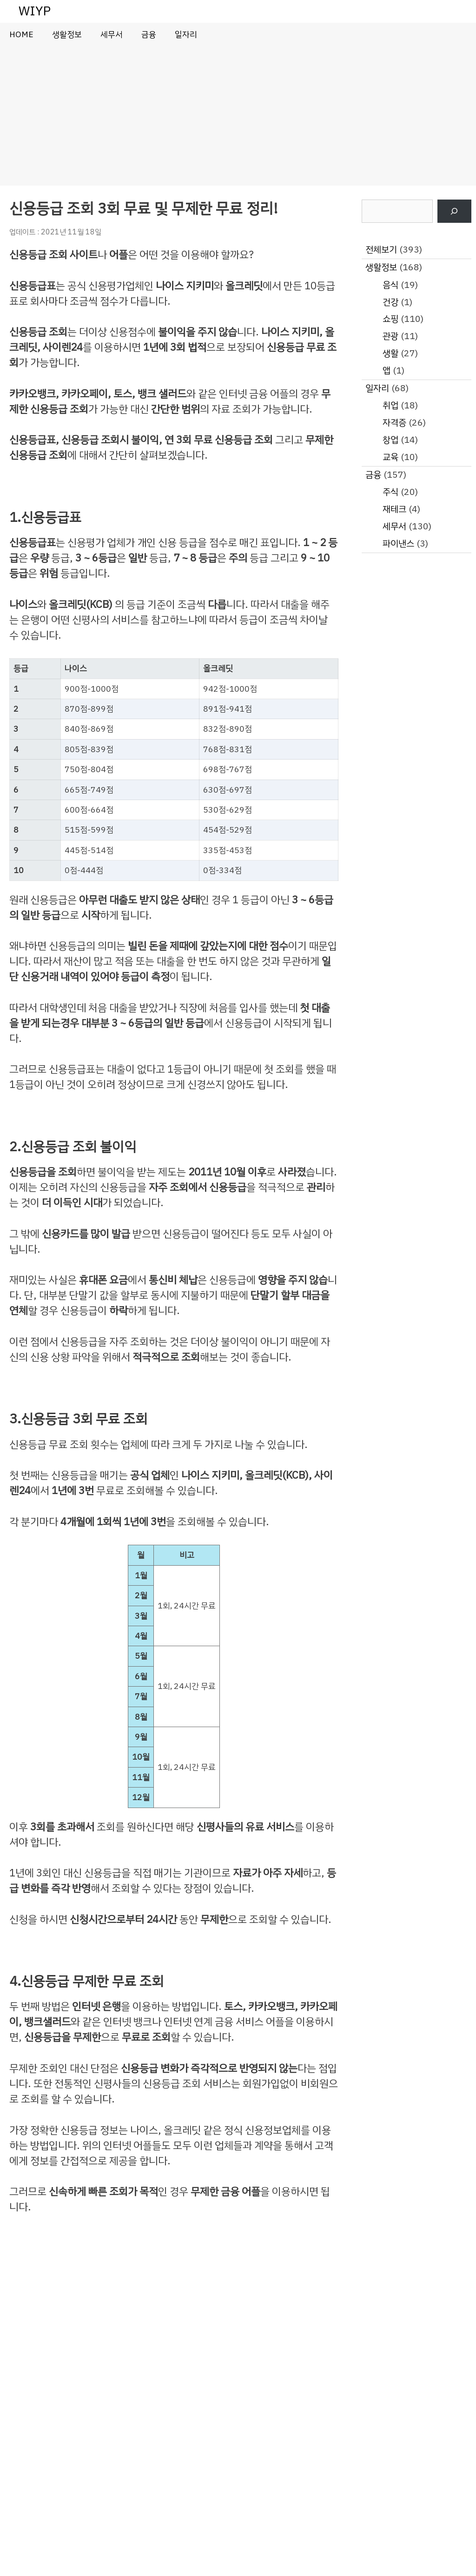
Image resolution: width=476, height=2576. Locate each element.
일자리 (186, 34)
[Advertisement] (238, 116)
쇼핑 (390, 319)
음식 (390, 285)
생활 (390, 353)
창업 (390, 440)
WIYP (35, 10)
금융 (148, 34)
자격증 (394, 422)
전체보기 (381, 249)
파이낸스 (398, 543)
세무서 (111, 34)
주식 (390, 492)
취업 (390, 405)
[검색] (454, 211)
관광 (390, 336)
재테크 (394, 509)
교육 (390, 457)
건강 (390, 302)
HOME (21, 34)
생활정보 (67, 34)
